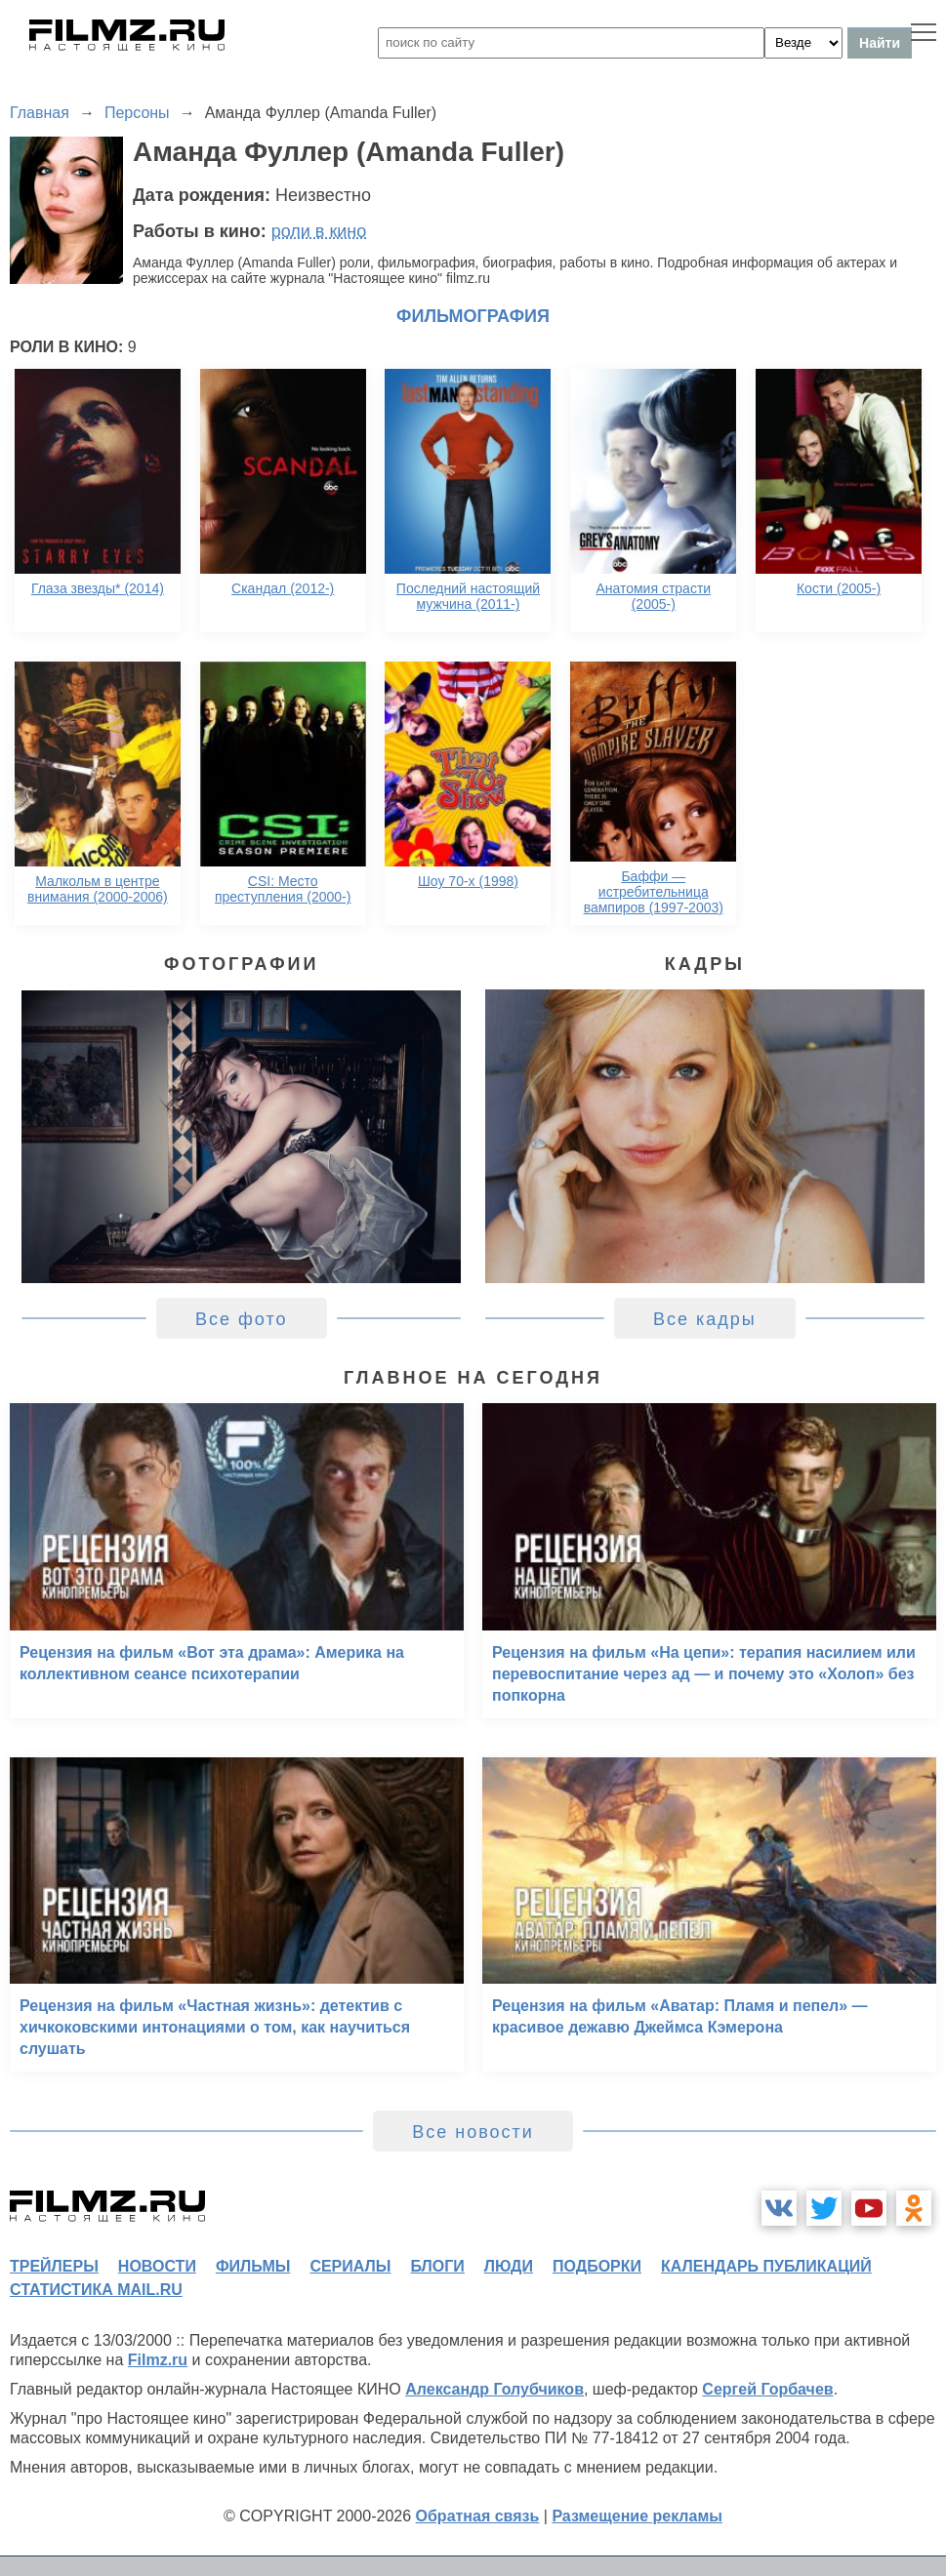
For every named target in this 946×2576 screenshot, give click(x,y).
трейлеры (54, 2266)
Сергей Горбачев (767, 2389)
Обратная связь (478, 2516)
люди (508, 2266)
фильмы (253, 2266)
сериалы (350, 2266)
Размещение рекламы (637, 2516)
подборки (597, 2266)
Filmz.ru (157, 2360)
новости (157, 2266)
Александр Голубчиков (494, 2389)
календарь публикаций (766, 2266)
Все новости (473, 2132)
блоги (437, 2266)
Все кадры (705, 1319)
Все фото (241, 1319)
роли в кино (319, 231)
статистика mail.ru (96, 2289)
